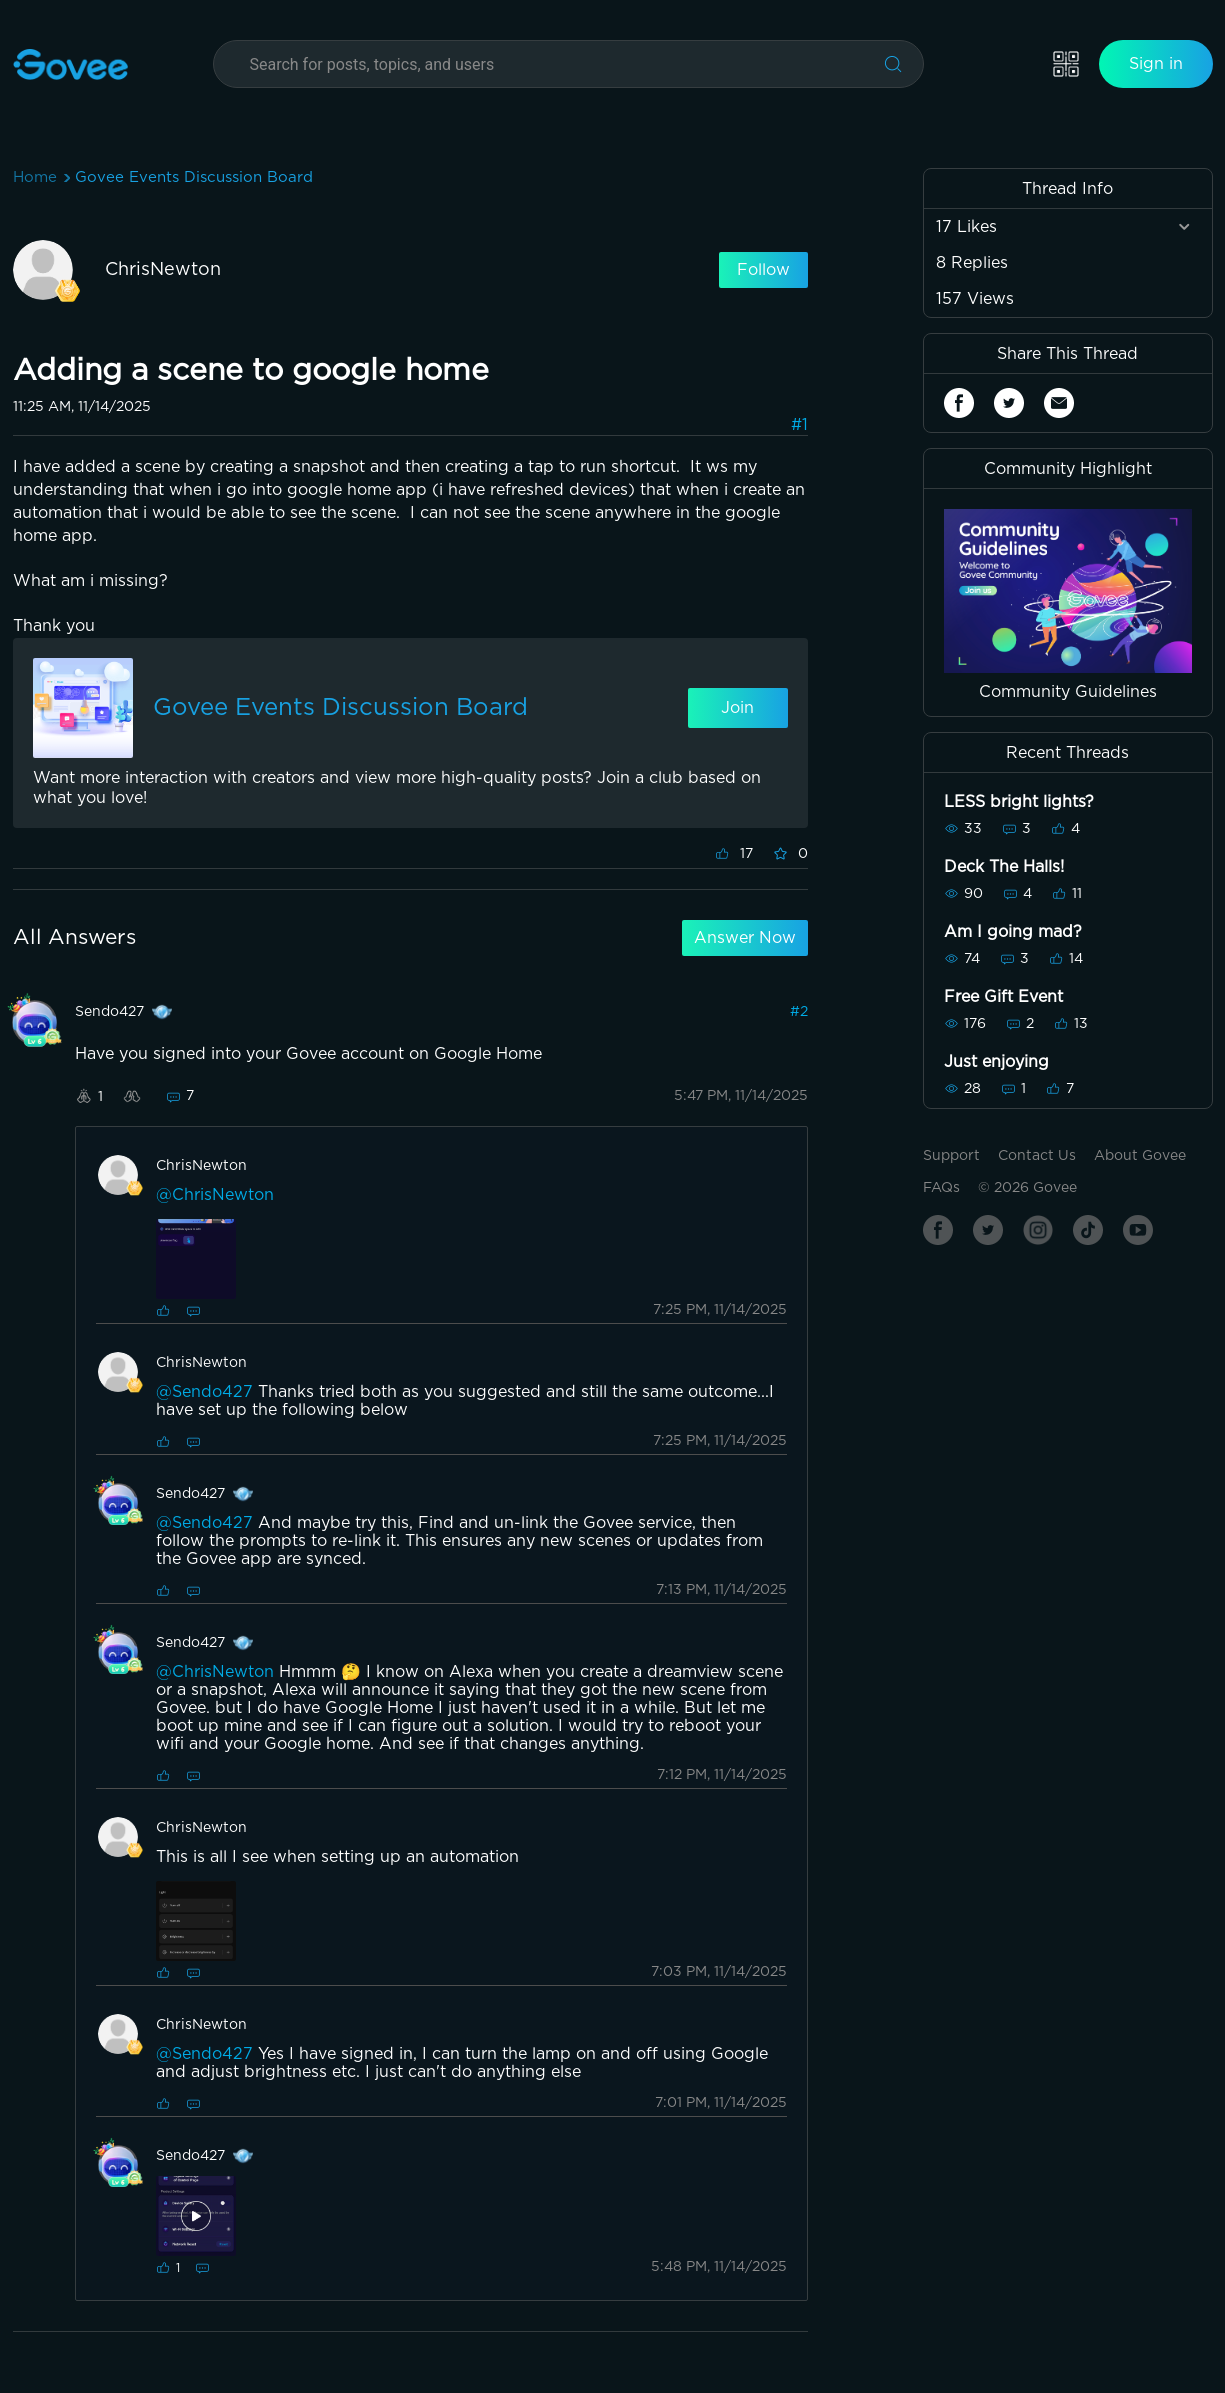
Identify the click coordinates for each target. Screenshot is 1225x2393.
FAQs (941, 1188)
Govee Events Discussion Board (194, 177)
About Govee (1140, 1156)
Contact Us (1037, 1156)
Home (35, 177)
